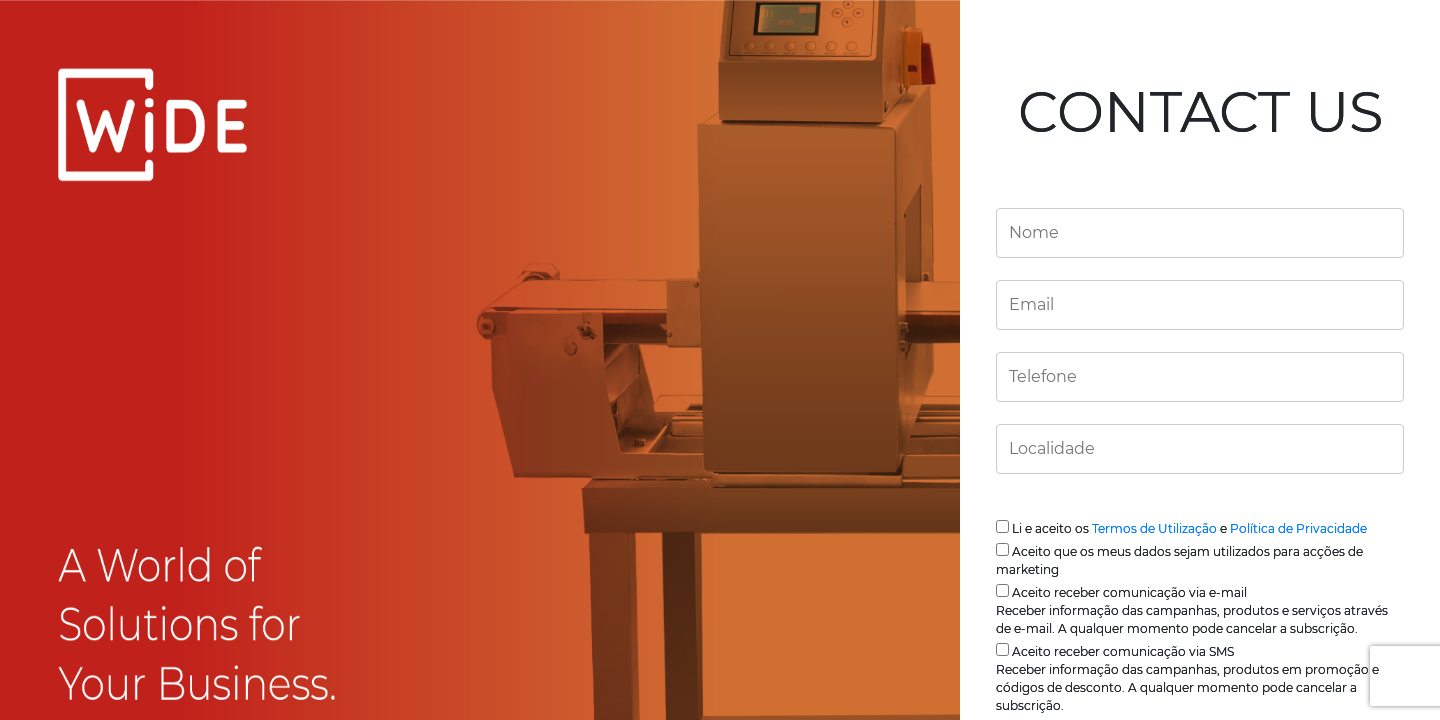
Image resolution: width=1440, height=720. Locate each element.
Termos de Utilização (1154, 528)
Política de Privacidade (1298, 528)
